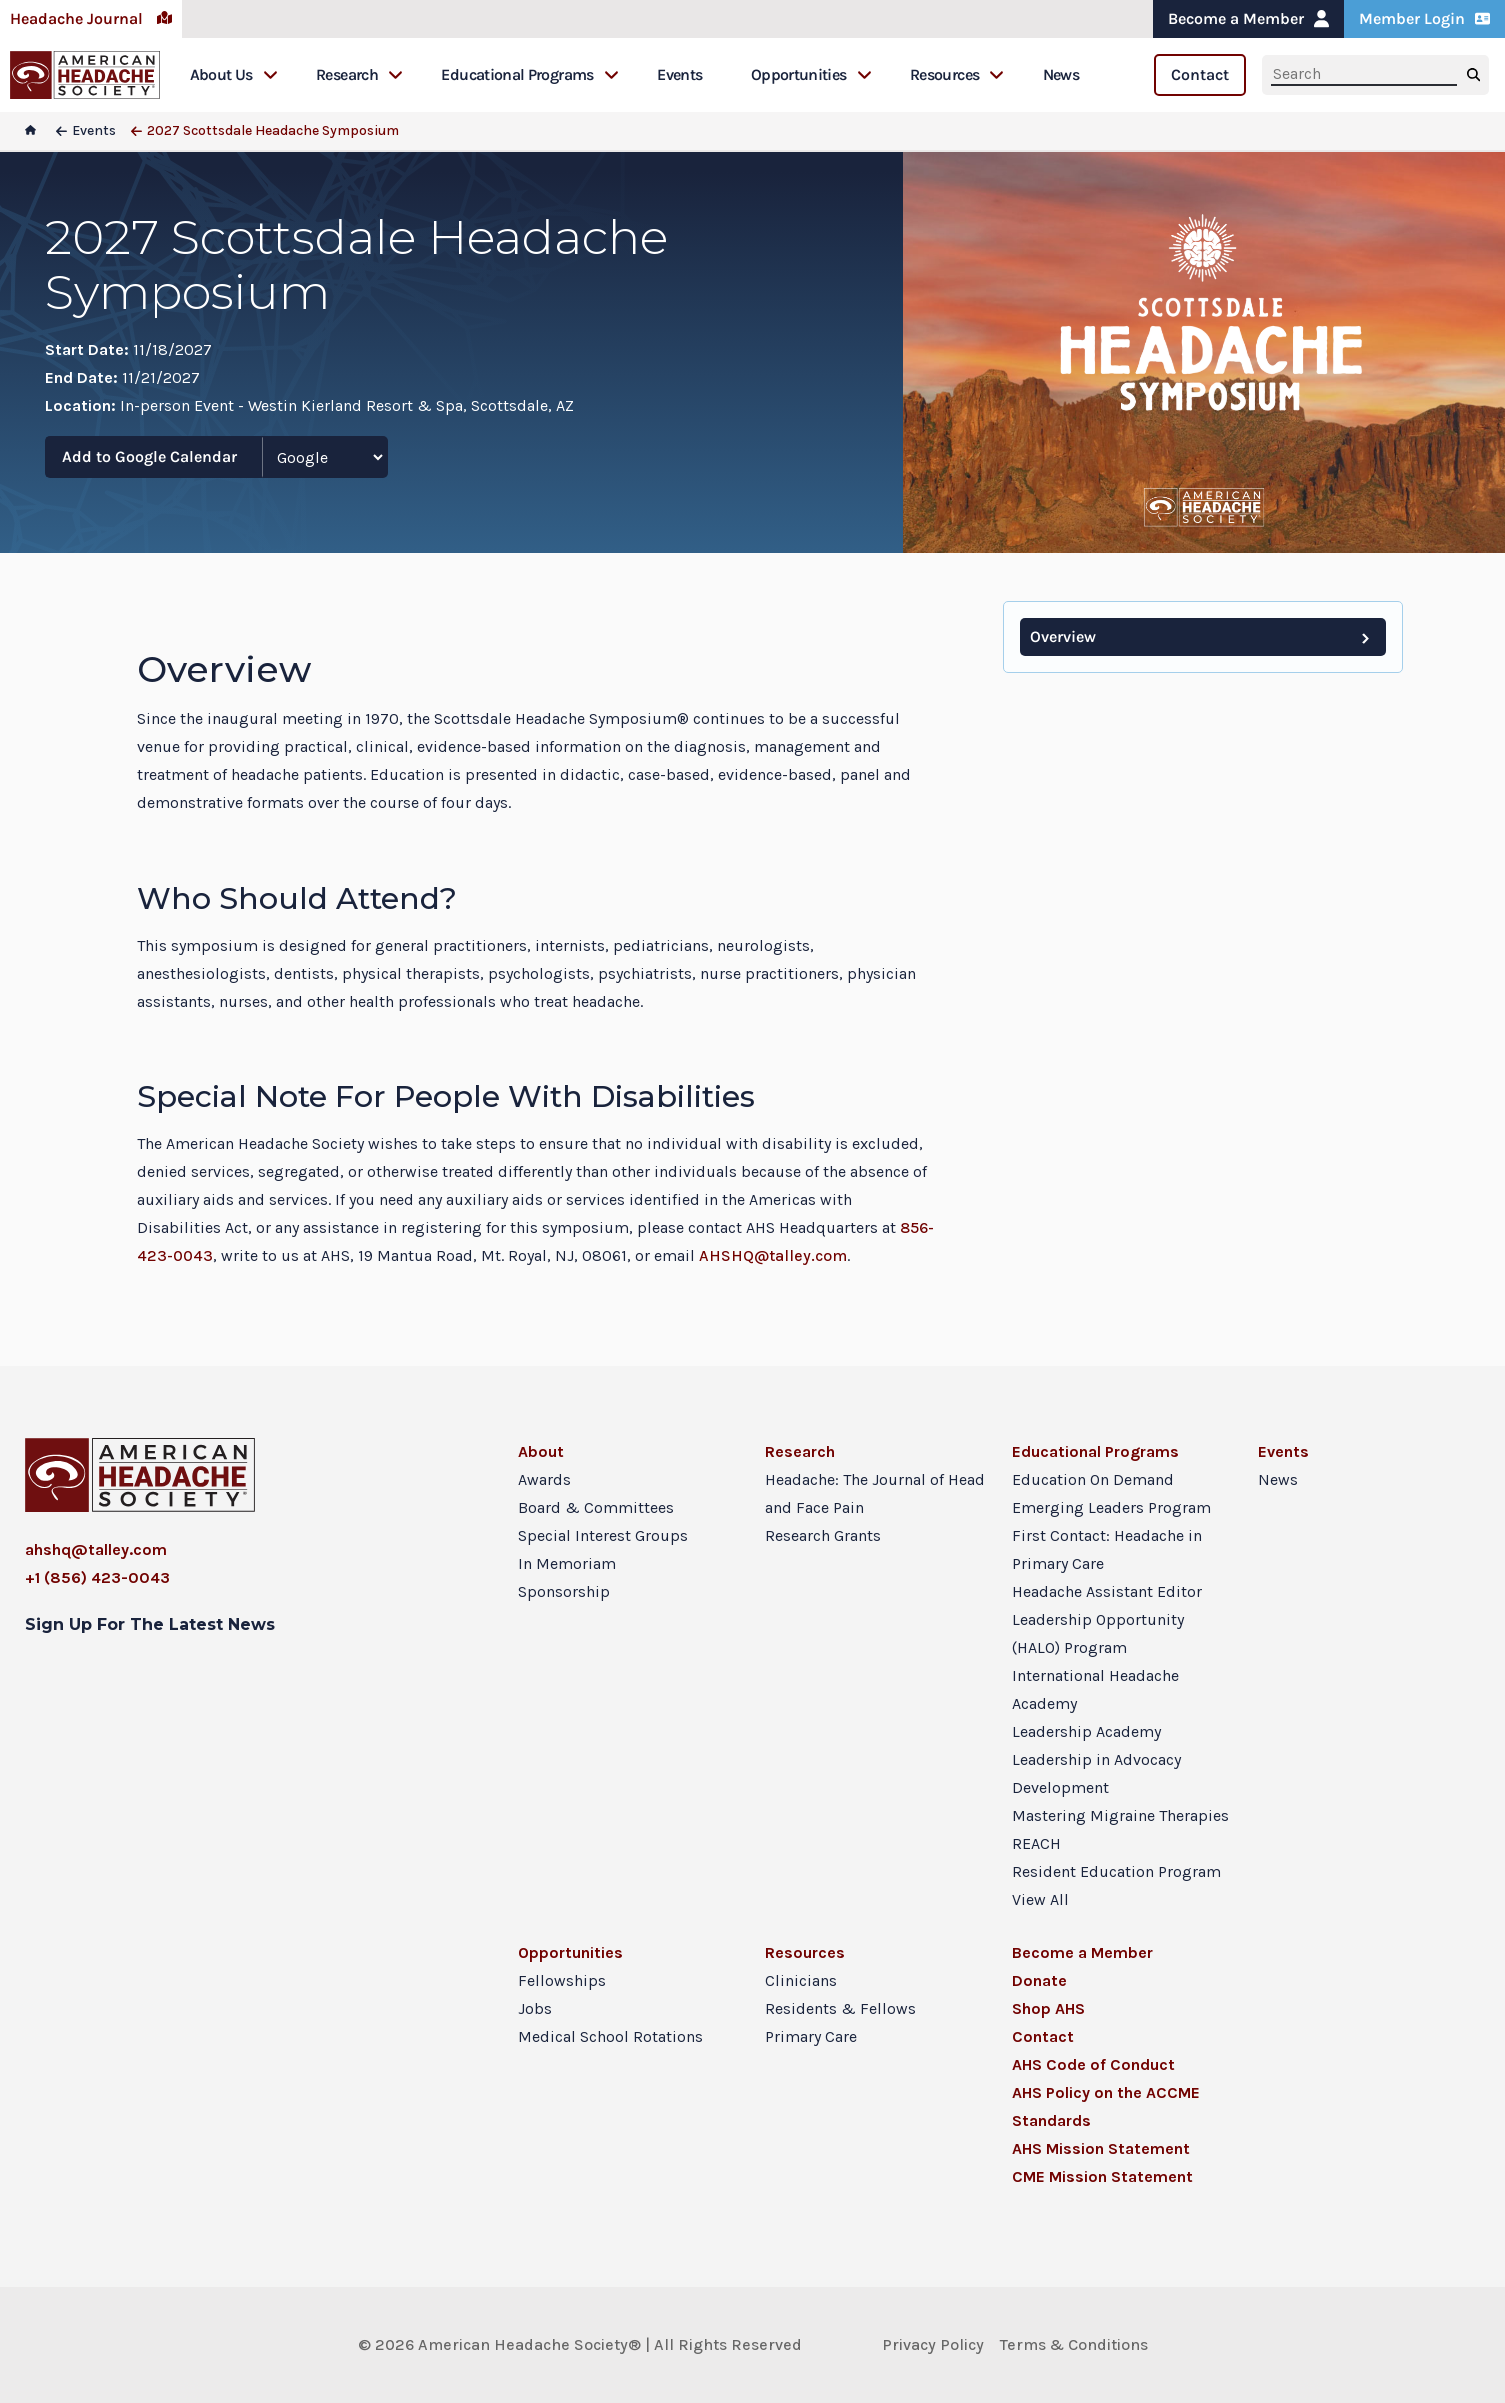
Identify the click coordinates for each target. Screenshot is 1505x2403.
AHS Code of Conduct (1093, 2064)
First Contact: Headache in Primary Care (1107, 1549)
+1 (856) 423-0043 (97, 1577)
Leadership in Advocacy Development (1096, 1773)
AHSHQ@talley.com (773, 1255)
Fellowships (562, 1980)
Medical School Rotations (610, 2036)
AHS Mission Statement (1101, 2148)
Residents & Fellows (840, 2008)
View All (1040, 1899)
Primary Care (811, 2036)
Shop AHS (1048, 2008)
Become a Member (1248, 18)
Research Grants (823, 1535)
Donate (1039, 1980)
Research (359, 74)
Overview (1063, 636)
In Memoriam (567, 1563)
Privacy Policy (933, 2344)
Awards (544, 1479)
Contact (1200, 74)
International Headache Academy (1095, 1689)
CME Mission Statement (1102, 2176)
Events (679, 74)
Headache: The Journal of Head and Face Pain (875, 1493)
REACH (1036, 1843)
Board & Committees (596, 1507)
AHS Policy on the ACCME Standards (1106, 2106)
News (1061, 74)
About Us (234, 74)
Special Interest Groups (603, 1535)
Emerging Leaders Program (1111, 1507)
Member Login (1424, 18)
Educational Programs (529, 74)
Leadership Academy (1086, 1731)
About (541, 1451)
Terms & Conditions (1074, 2344)
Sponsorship (564, 1591)
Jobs (535, 2008)
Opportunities (811, 74)
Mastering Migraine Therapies (1120, 1815)
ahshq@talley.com (96, 1549)
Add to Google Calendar (149, 456)
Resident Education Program (1116, 1871)
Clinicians (801, 1980)
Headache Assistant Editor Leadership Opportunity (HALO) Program (1107, 1619)
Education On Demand (1093, 1479)
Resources (957, 74)
